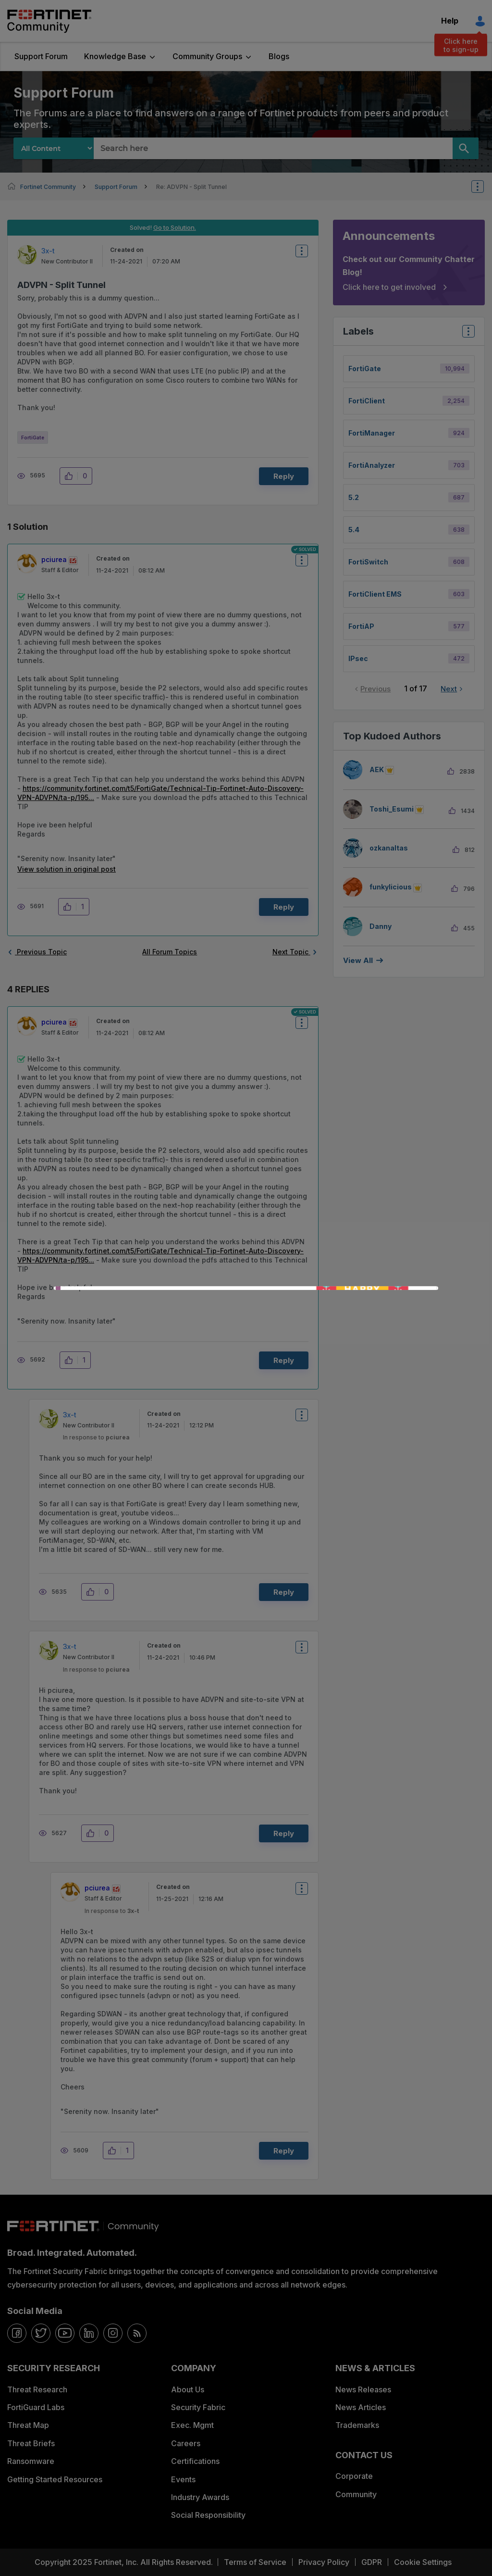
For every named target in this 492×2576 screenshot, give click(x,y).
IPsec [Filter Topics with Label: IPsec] (358, 658)
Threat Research (37, 2389)
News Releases (363, 2389)
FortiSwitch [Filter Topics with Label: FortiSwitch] (368, 562)
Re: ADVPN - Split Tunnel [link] (191, 186)
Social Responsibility (208, 2515)
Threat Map (28, 2425)
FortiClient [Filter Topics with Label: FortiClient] (366, 401)
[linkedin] (88, 2333)
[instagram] (113, 2333)
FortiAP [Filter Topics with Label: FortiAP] (361, 626)
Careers (185, 2443)
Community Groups (207, 56)
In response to (96, 1437)
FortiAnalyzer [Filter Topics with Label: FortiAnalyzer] (371, 465)
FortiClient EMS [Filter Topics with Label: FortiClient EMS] (375, 594)
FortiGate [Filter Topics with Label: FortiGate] (364, 368)
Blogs (279, 56)
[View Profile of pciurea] (54, 559)
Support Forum (41, 56)
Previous (375, 688)
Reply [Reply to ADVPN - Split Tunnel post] (283, 476)
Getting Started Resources (54, 2479)
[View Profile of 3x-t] (48, 251)
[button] (71, 476)
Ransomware (30, 2461)
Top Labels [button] (466, 334)
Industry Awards (200, 2497)
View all (358, 960)
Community (356, 2494)
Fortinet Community (49, 21)
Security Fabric (198, 2407)
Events (183, 2479)
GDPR (371, 2562)
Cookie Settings (423, 2562)
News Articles (360, 2407)
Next (449, 688)
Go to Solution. (174, 227)
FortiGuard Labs (35, 2407)
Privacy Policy (323, 2562)
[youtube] (64, 2333)
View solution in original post (66, 869)
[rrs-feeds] (137, 2333)
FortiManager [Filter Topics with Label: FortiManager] (371, 433)
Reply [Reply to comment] (283, 907)
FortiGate (32, 437)
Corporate (354, 2476)
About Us (187, 2389)
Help (449, 20)
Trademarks (357, 2425)
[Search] (466, 148)
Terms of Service (255, 2562)
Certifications (195, 2461)
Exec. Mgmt (192, 2425)
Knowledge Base (115, 56)
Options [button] (483, 186)
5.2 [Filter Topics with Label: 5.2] (353, 497)
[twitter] (40, 2333)
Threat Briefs (31, 2443)
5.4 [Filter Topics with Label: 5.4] (353, 529)
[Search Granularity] (53, 148)
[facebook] (16, 2333)
